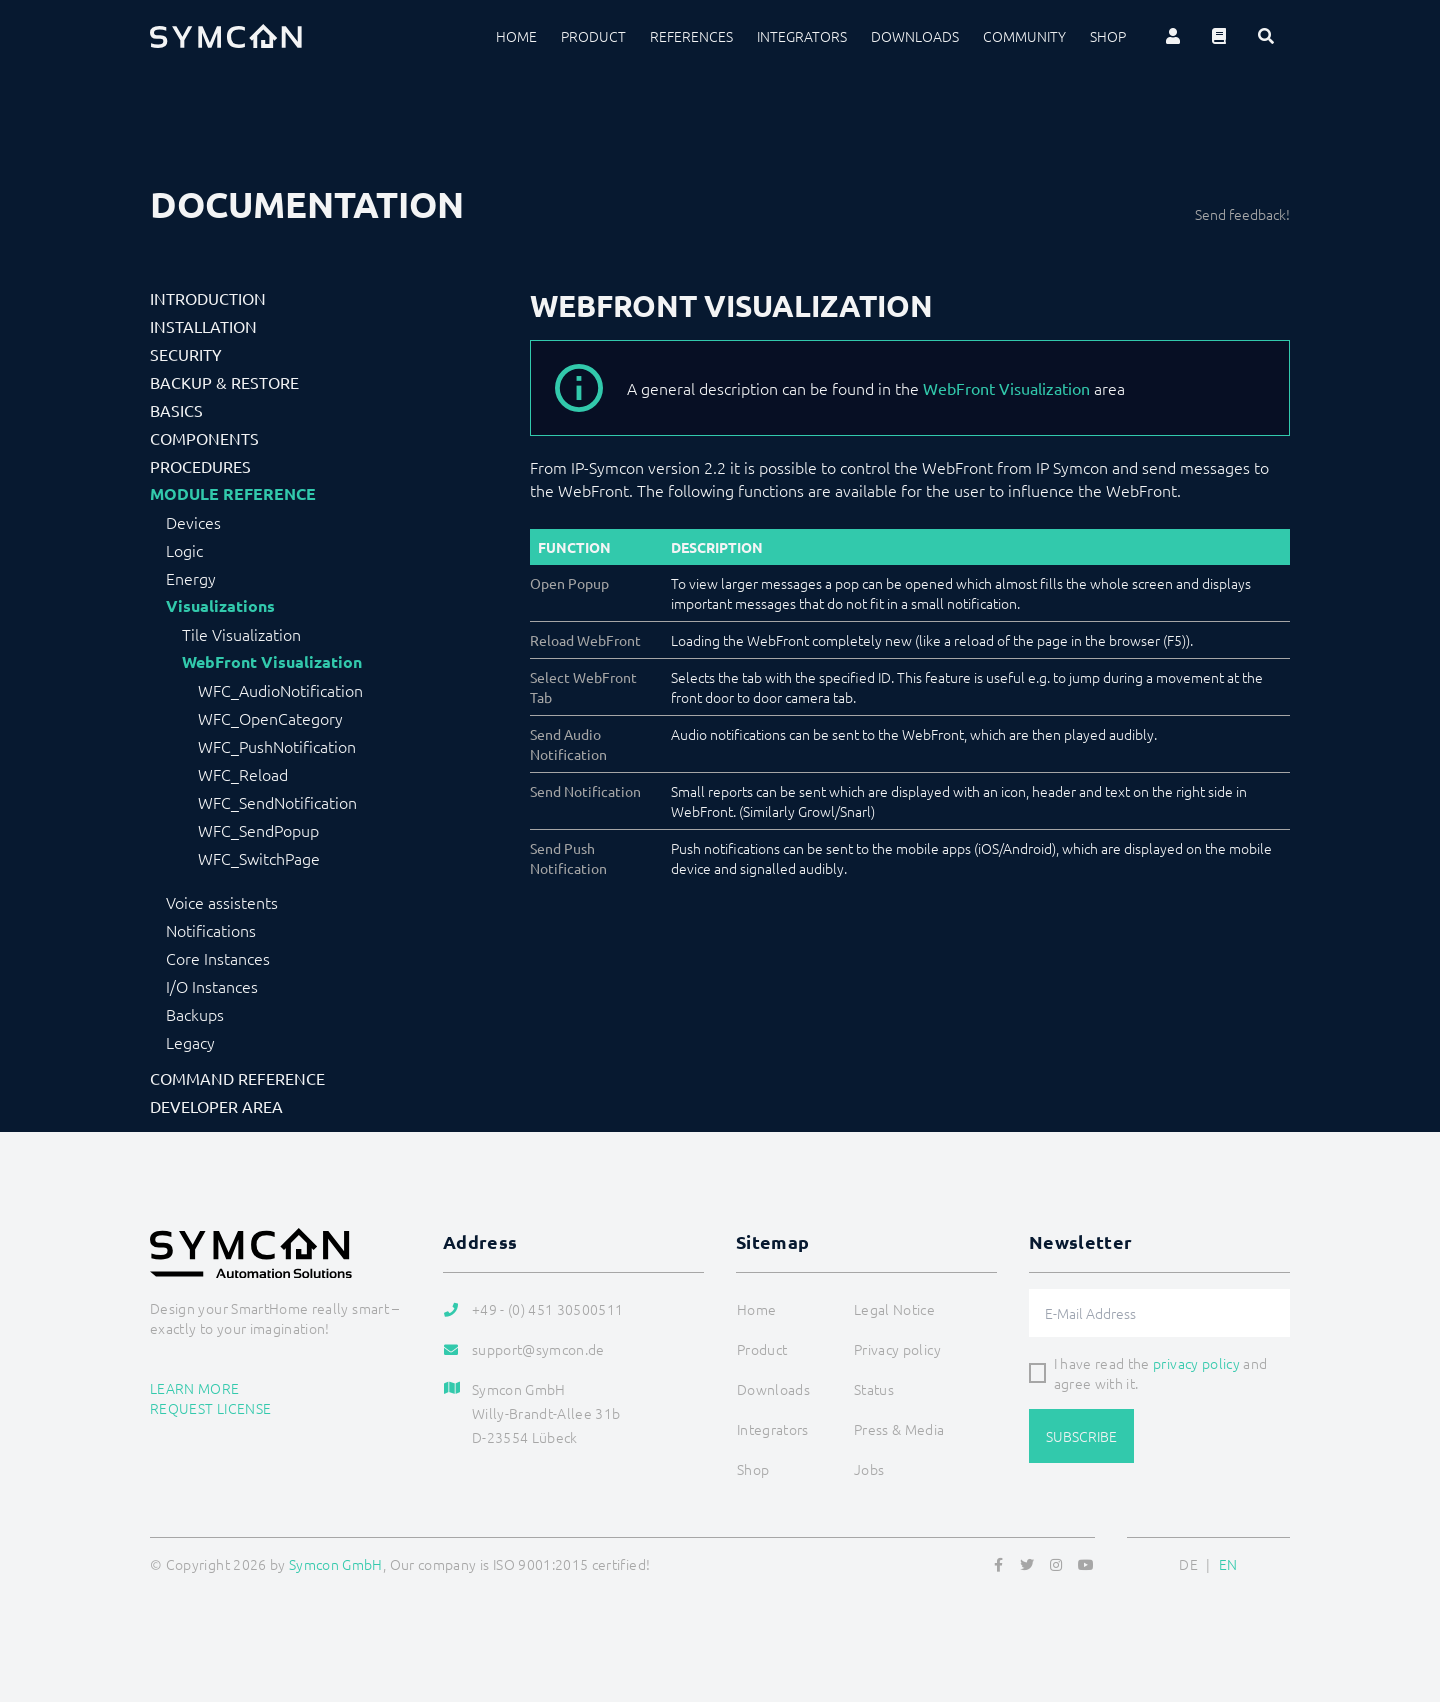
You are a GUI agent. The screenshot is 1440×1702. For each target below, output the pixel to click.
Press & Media (899, 1429)
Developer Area (216, 1106)
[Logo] (226, 36)
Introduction (208, 298)
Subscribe (1081, 1436)
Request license (210, 1408)
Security (186, 354)
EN (1228, 1564)
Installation (203, 326)
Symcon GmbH (336, 1564)
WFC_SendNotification (277, 802)
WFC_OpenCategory (270, 718)
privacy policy (1196, 1363)
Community (1024, 36)
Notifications (211, 930)
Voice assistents (222, 902)
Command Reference (237, 1078)
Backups (195, 1014)
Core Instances (218, 958)
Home (516, 36)
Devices (193, 522)
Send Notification (585, 791)
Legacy (190, 1042)
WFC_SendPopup (258, 830)
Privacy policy (897, 1349)
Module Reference (233, 494)
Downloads (915, 36)
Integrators (802, 36)
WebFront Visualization (272, 662)
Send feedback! (1242, 214)
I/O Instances (212, 986)
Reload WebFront (585, 640)
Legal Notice (894, 1309)
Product (593, 36)
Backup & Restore (224, 382)
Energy (191, 578)
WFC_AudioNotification (280, 690)
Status (874, 1389)
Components (204, 438)
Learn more (195, 1388)
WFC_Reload (243, 774)
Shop (1108, 36)
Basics (176, 410)
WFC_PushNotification (277, 746)
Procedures (200, 466)
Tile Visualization (241, 634)
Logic (184, 550)
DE (1188, 1564)
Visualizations (220, 606)
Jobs (869, 1469)
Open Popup (569, 583)
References (691, 36)
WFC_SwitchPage (259, 858)
